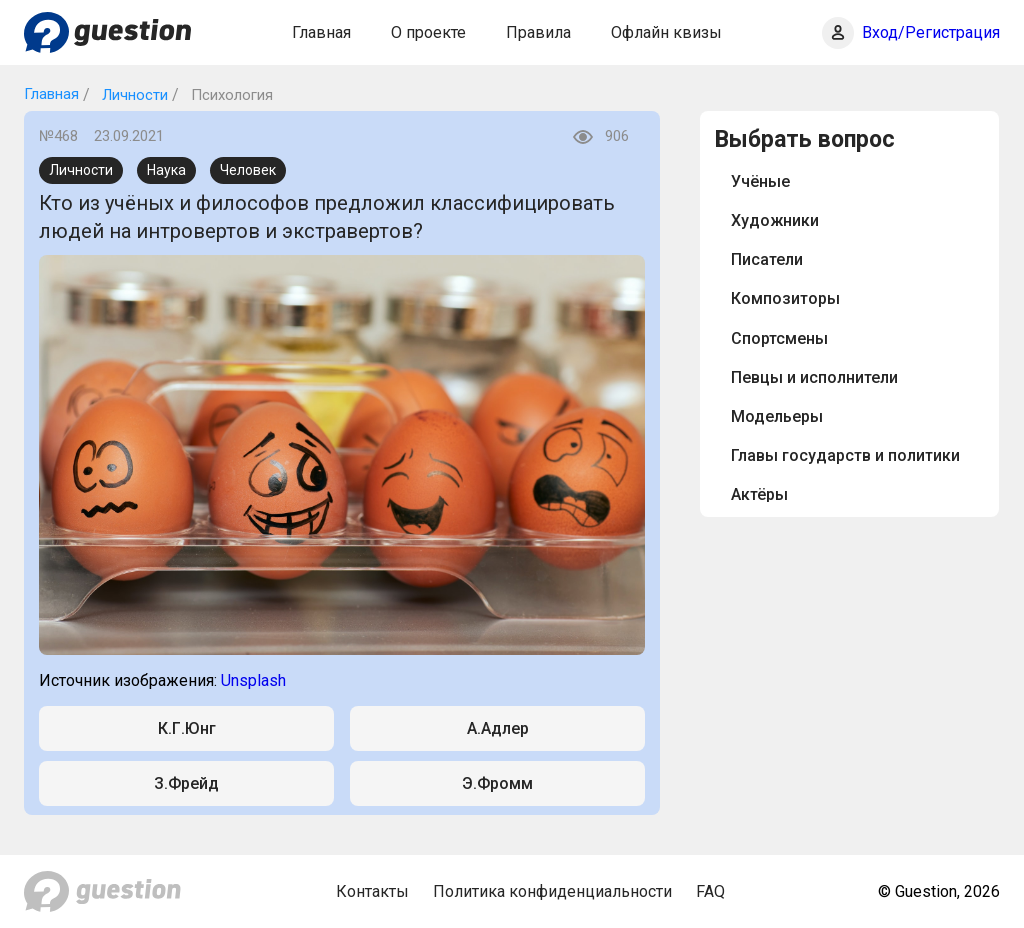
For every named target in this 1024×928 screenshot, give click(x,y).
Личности (133, 95)
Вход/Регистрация (931, 32)
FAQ (710, 891)
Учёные (760, 181)
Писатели (767, 259)
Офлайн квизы (666, 32)
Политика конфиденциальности (552, 891)
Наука (166, 170)
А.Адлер (498, 728)
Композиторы (785, 298)
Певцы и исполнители (814, 377)
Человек (248, 170)
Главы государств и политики (845, 455)
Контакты (372, 891)
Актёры (759, 494)
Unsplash (253, 680)
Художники (775, 220)
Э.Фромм (497, 783)
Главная (321, 32)
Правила (538, 32)
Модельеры (777, 416)
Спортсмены (779, 338)
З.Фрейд (186, 783)
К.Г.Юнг (187, 728)
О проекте (428, 32)
